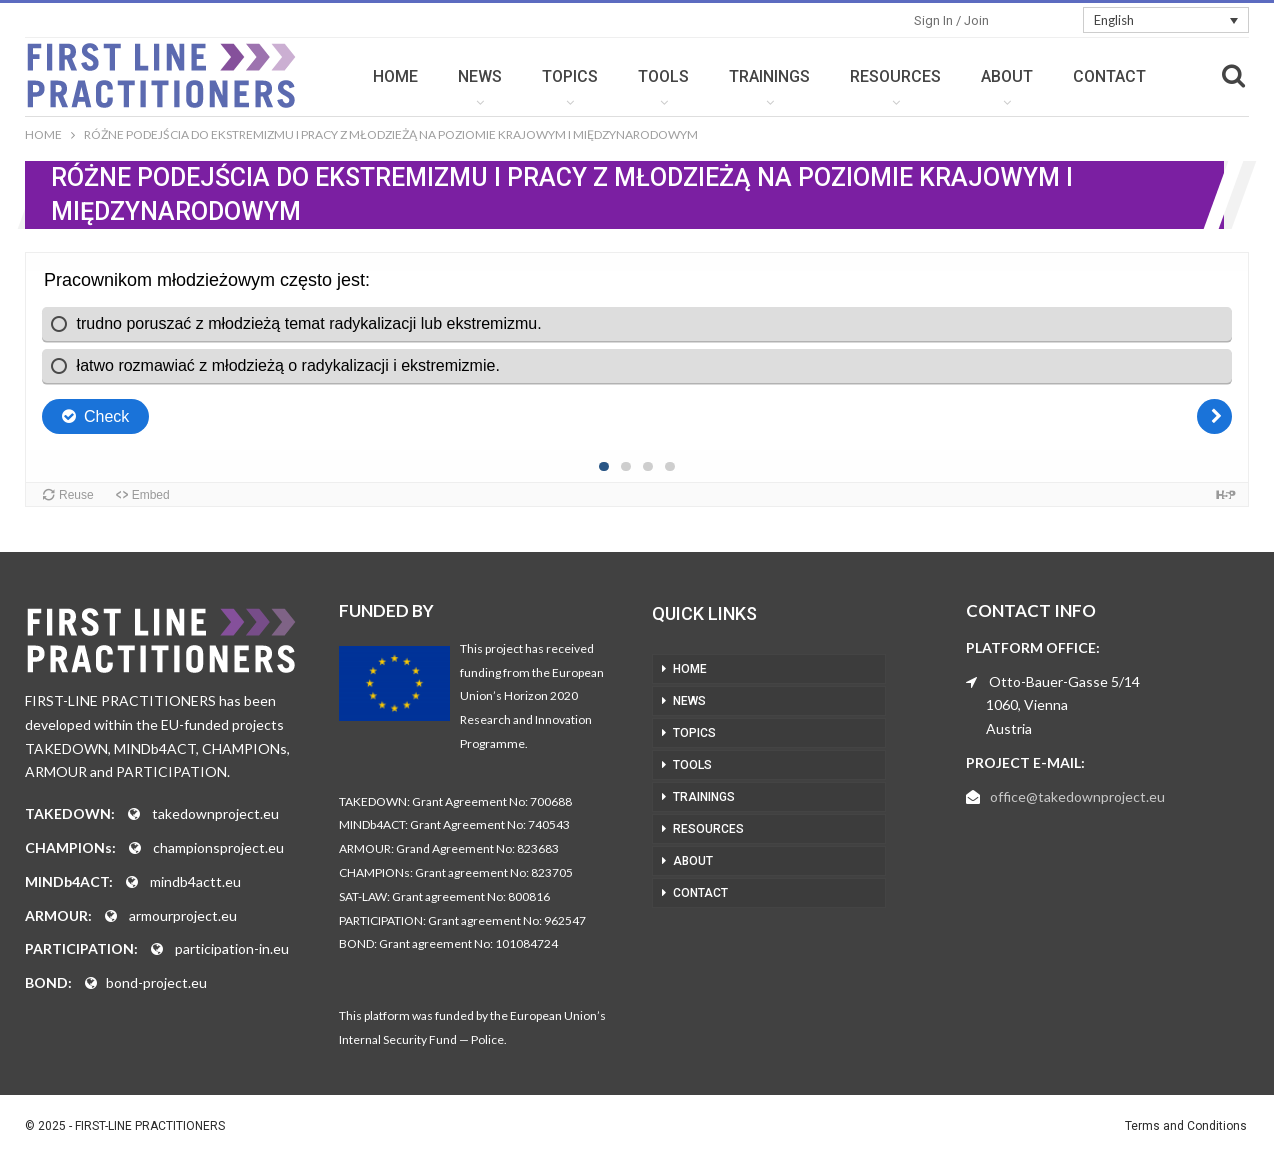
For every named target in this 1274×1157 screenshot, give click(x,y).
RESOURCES (895, 76)
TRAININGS (769, 76)
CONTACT (1109, 76)
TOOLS (663, 76)
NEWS (480, 76)
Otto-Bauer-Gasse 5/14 (1064, 681)
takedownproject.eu (215, 813)
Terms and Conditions (1186, 1126)
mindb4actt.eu (195, 881)
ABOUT (1007, 76)
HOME (395, 76)
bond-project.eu (156, 982)
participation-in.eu (232, 948)
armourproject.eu (183, 915)
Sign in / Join (951, 20)
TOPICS (570, 76)
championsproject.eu (218, 847)
